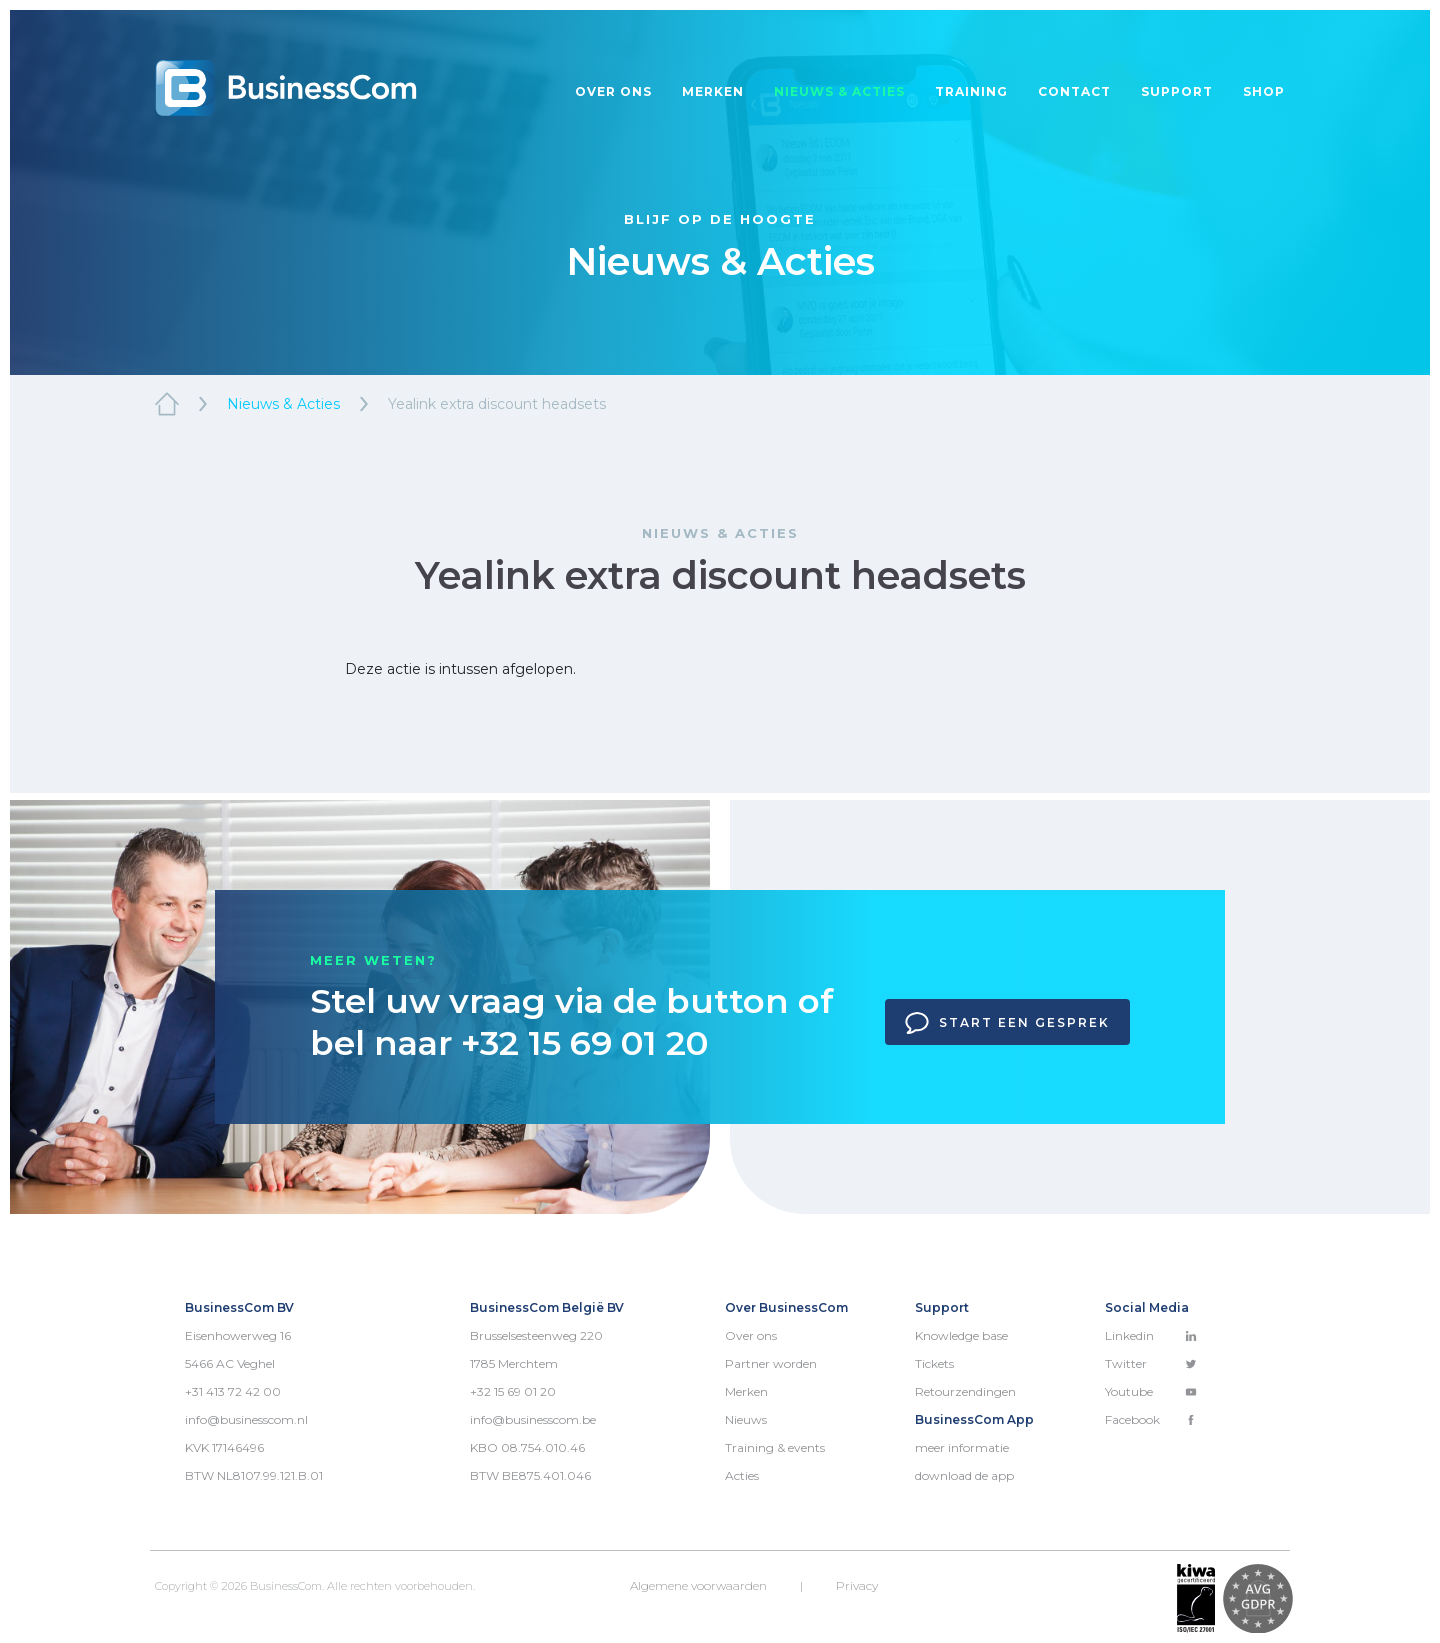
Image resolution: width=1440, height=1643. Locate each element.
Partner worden (771, 1363)
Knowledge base (961, 1335)
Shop (1264, 91)
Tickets (934, 1363)
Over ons (613, 91)
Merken (713, 91)
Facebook (1151, 1419)
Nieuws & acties (839, 91)
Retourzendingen (965, 1391)
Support (1177, 91)
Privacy (857, 1585)
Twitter (1151, 1363)
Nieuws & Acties (283, 404)
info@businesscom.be (533, 1419)
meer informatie (962, 1447)
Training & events (775, 1447)
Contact (1074, 91)
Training (971, 91)
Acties (742, 1475)
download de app (964, 1475)
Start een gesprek (1007, 1023)
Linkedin (1151, 1335)
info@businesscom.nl (246, 1419)
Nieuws (746, 1419)
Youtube (1151, 1391)
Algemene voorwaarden (698, 1585)
